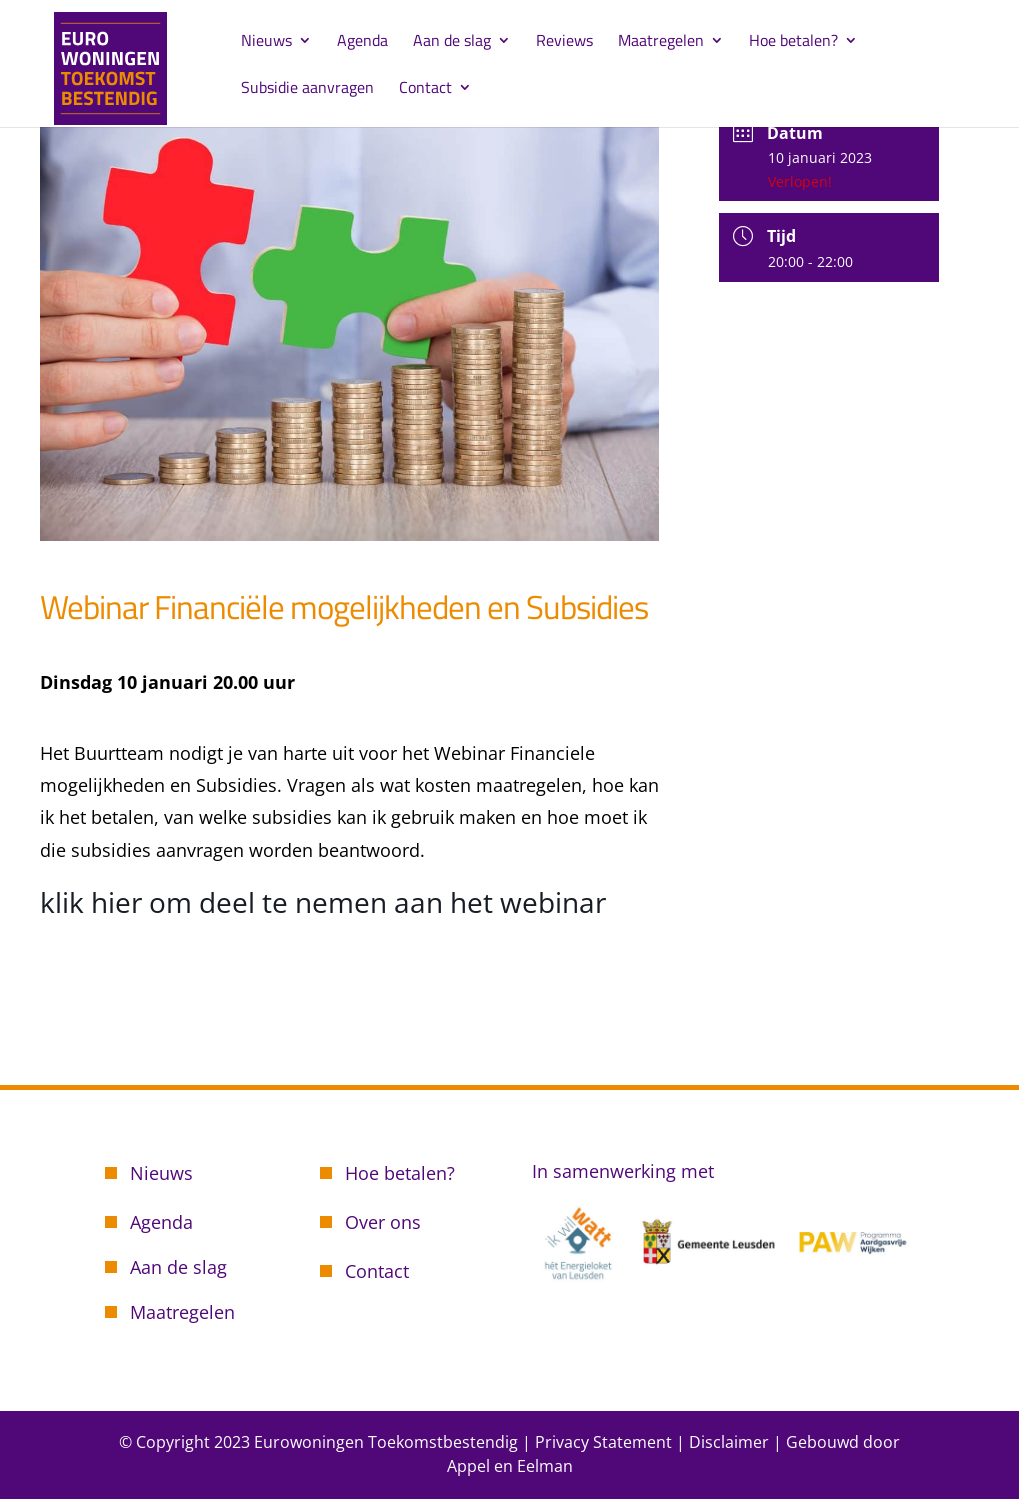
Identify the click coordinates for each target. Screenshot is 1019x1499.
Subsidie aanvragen (307, 89)
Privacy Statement (603, 1442)
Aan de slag (452, 42)
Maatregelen (661, 42)
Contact (425, 89)
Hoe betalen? (793, 42)
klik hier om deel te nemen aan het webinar (323, 902)
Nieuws (266, 42)
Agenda (362, 42)
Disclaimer (729, 1442)
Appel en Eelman (510, 1466)
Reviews (564, 42)
